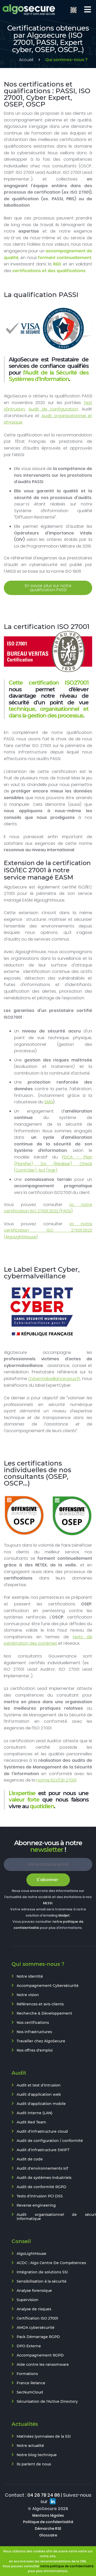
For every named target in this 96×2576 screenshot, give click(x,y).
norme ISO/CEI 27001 (56, 1780)
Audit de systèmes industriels (44, 2177)
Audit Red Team (31, 2122)
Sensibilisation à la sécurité (42, 2281)
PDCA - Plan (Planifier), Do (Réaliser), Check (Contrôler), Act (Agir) (53, 1163)
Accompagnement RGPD (40, 2355)
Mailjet (64, 1915)
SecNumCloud (30, 2392)
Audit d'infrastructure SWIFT (43, 2150)
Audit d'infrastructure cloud (42, 2131)
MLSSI (47, 1903)
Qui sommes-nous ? (66, 60)
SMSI (48, 1102)
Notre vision (28, 1995)
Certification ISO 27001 (37, 2318)
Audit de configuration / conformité (50, 2140)
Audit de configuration (53, 409)
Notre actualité (30, 2445)
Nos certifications (33, 2022)
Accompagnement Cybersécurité (48, 1985)
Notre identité (30, 1976)
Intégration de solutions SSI (42, 2272)
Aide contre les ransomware (43, 2364)
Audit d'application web (39, 2094)
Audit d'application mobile (41, 2103)
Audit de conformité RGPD (41, 2187)
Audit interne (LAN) (34, 2113)
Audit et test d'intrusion (39, 2085)
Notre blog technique (37, 2455)
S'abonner (47, 1880)
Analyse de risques (34, 2309)
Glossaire (48, 2535)
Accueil (26, 60)
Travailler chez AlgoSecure (41, 2041)
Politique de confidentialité (48, 2521)
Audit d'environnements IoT (42, 2168)
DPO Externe (29, 2346)
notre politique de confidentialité (67, 2566)
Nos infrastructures (34, 2031)
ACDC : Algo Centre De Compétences (51, 2263)
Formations (27, 2373)
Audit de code (30, 2159)
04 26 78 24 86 (43, 2495)
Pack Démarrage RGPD (38, 2336)
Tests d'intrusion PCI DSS (40, 2196)
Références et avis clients (40, 2004)
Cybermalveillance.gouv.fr (54, 1379)
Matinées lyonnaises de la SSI (44, 2436)
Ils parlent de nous (34, 2464)
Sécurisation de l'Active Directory (47, 2401)
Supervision (27, 2299)
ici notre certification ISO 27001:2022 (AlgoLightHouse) (48, 1230)
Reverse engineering (36, 2205)
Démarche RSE (48, 2528)
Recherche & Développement (44, 2013)
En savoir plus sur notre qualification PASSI (48, 588)
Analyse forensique (34, 2290)
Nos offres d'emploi (35, 2050)
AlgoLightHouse (31, 2253)
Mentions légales (48, 2515)
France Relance (31, 2383)
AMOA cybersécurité (36, 2327)
